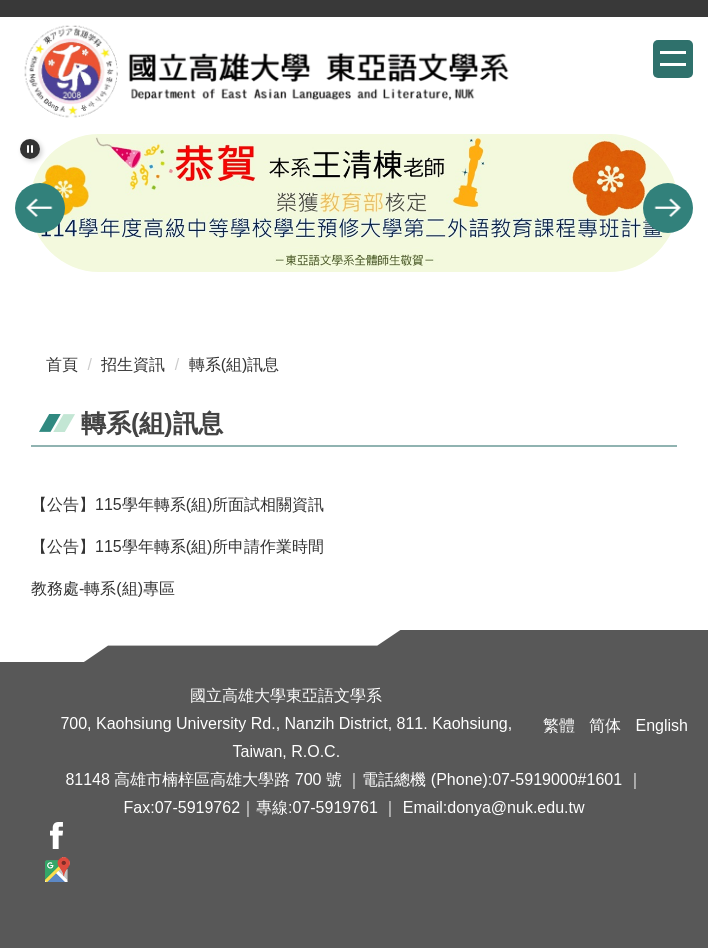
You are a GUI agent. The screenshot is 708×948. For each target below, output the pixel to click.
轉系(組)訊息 (234, 364)
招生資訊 (133, 364)
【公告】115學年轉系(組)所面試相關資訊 (177, 504)
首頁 (62, 364)
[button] (30, 149)
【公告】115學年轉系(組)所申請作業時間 (177, 546)
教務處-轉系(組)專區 (103, 588)
